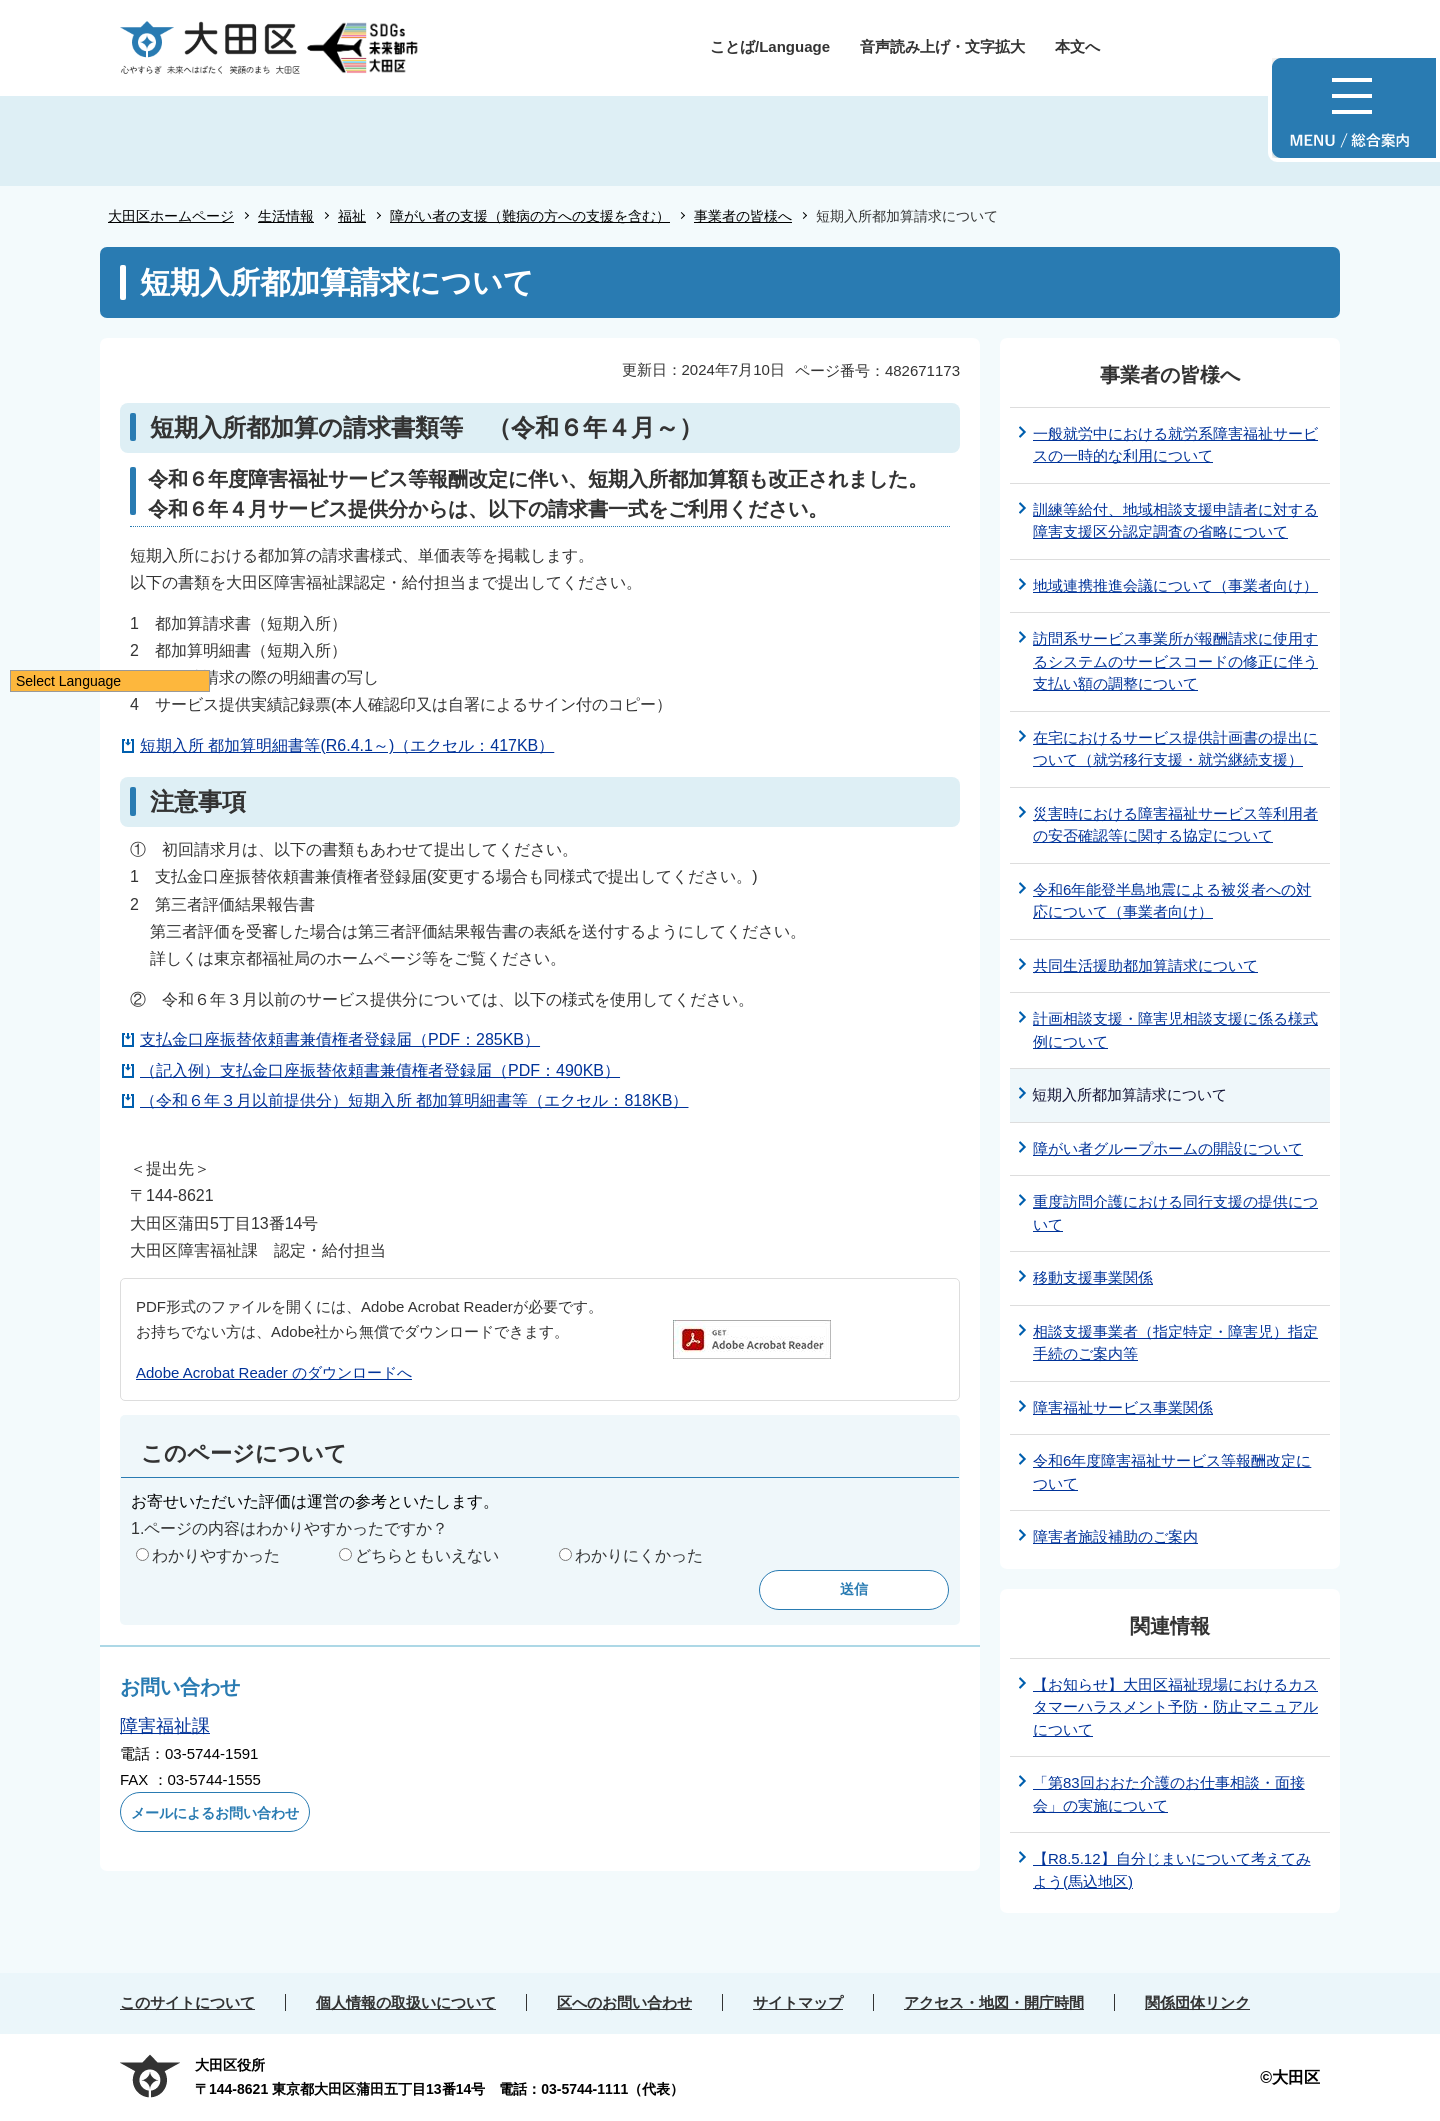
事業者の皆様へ (743, 216)
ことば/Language (770, 46)
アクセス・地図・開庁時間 (994, 2002)
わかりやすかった (216, 1555)
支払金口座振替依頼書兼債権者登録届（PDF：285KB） (340, 1039)
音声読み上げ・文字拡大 (942, 46)
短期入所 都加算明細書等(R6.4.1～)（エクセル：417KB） (347, 745)
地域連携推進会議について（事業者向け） (1175, 585)
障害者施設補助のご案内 (1115, 1536)
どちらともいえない (427, 1555)
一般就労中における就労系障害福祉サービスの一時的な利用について (1175, 445)
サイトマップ (798, 2002)
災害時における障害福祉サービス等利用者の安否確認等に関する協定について (1175, 825)
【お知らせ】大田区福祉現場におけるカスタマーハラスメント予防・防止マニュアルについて (1175, 1707)
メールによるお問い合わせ (215, 1813)
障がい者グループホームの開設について (1168, 1148)
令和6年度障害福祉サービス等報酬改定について (1172, 1472)
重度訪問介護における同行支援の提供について (1175, 1213)
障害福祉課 (165, 1726)
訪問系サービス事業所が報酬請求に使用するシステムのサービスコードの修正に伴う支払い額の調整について (1175, 661)
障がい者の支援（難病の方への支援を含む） (530, 216)
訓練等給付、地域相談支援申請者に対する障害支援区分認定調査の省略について (1175, 521)
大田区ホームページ (171, 216)
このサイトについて (187, 2002)
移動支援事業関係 (1093, 1277)
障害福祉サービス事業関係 (1123, 1407)
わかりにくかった (639, 1555)
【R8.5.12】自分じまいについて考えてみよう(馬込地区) (1172, 1870)
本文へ (1077, 46)
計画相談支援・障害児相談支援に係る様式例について (1175, 1030)
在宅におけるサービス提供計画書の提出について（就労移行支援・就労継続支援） (1175, 749)
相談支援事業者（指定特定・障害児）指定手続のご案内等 (1175, 1343)
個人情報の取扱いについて (406, 2002)
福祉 (352, 216)
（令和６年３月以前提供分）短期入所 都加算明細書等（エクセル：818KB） (414, 1100)
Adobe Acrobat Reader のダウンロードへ (274, 1372)
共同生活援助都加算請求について (1145, 965)
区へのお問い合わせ (624, 2002)
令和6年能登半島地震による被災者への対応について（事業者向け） (1172, 901)
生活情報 (286, 216)
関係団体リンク (1197, 2002)
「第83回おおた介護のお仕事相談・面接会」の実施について (1169, 1794)
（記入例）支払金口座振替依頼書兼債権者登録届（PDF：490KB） (380, 1070)
